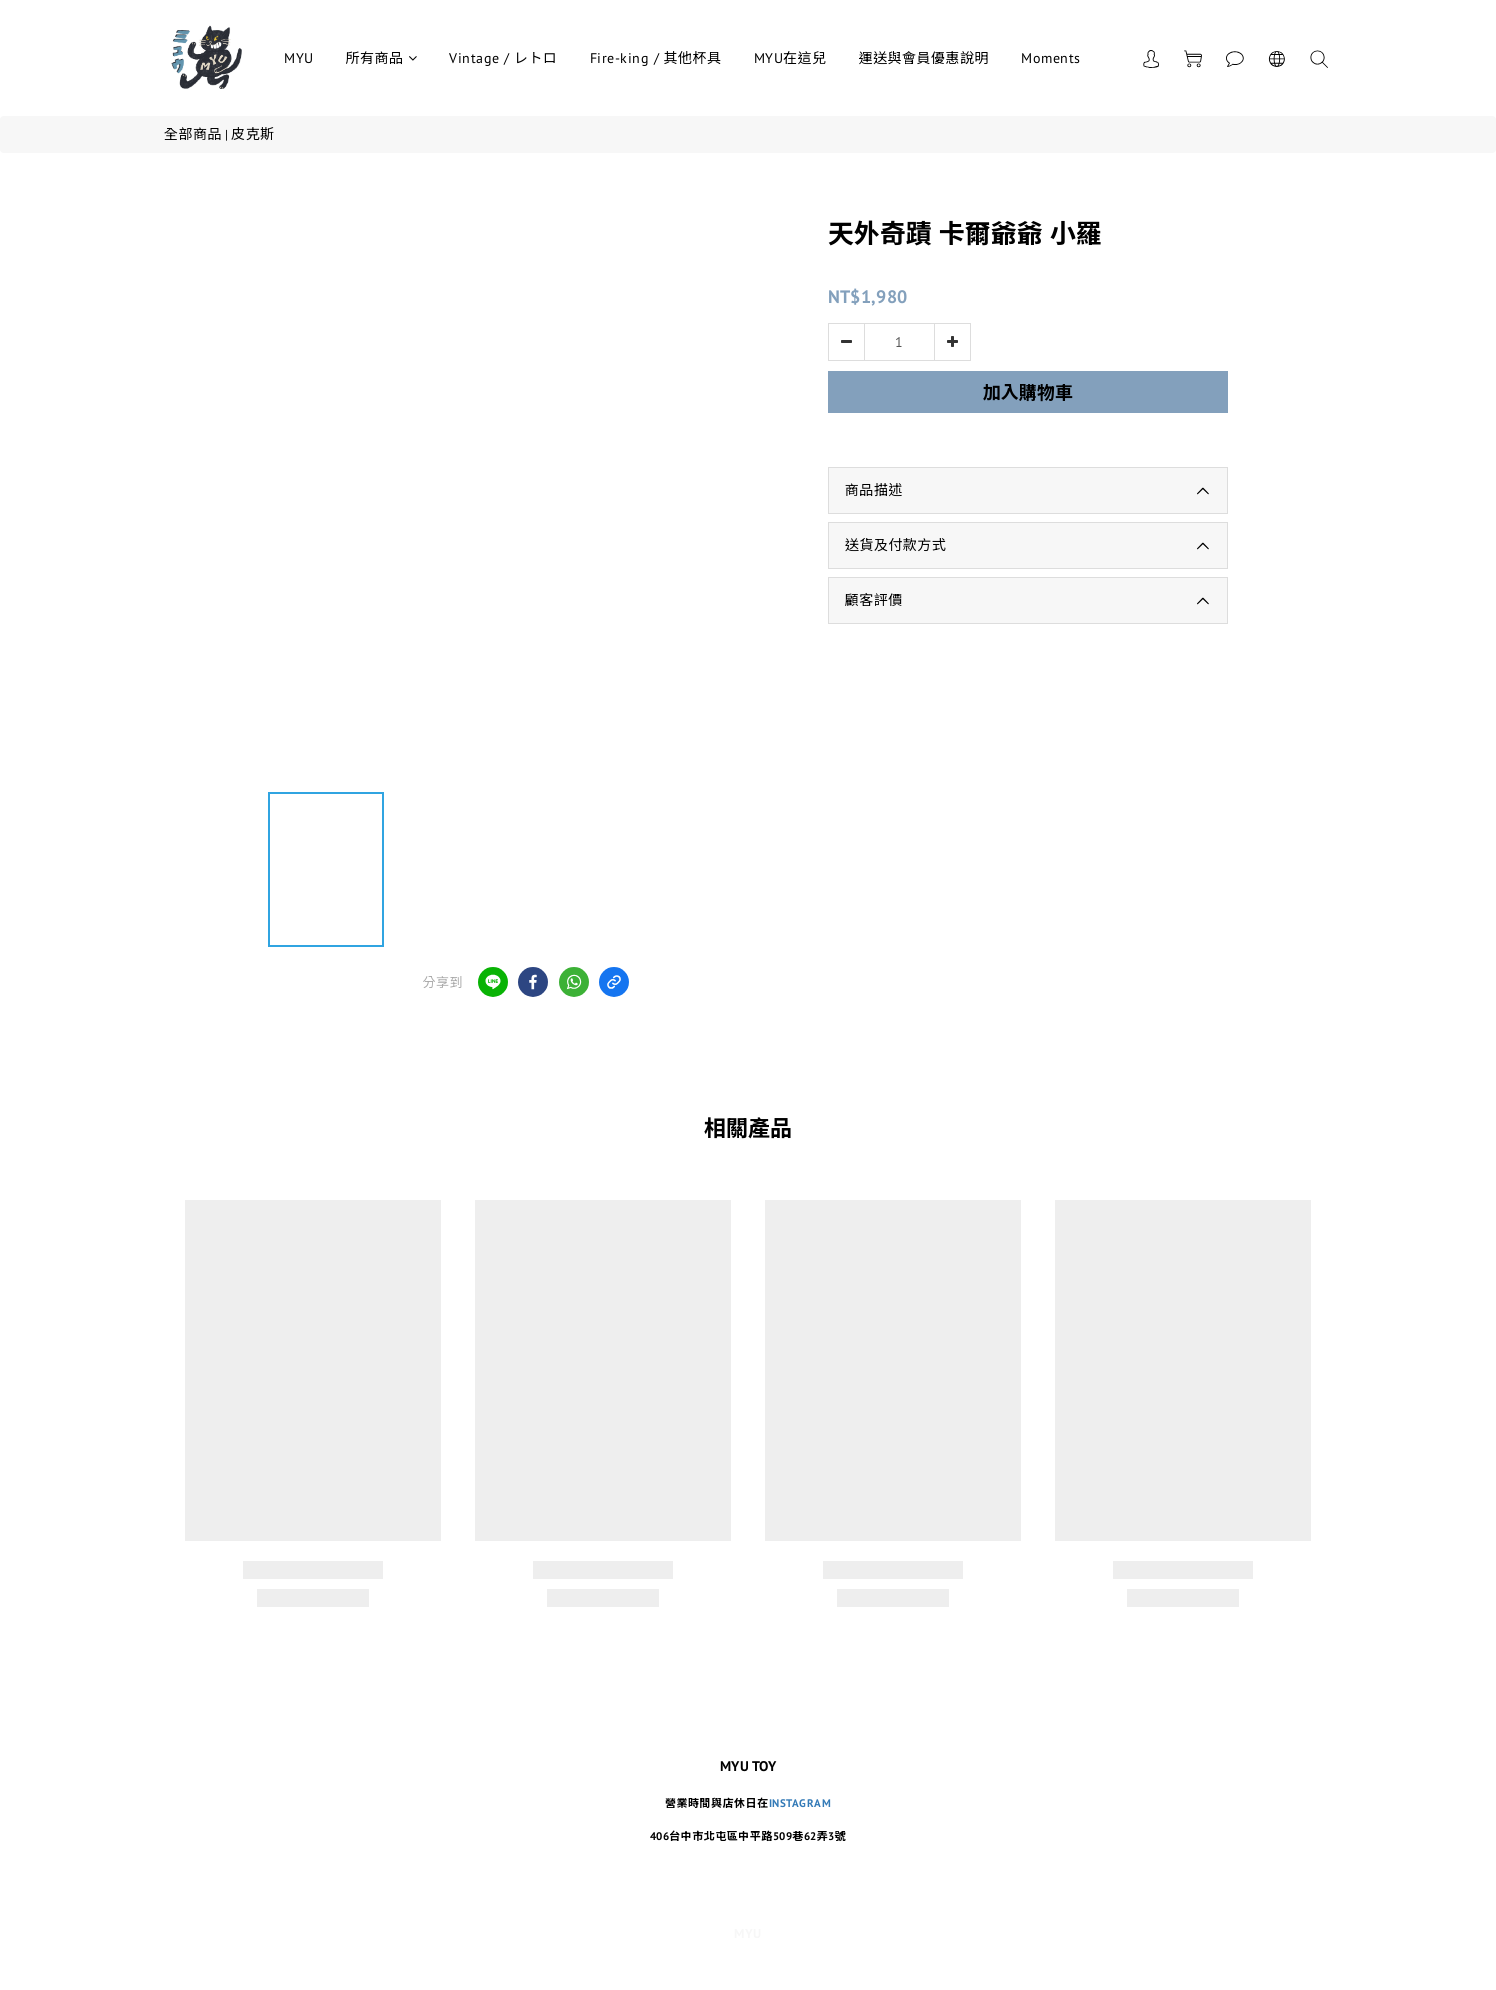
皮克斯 (253, 134)
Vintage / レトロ (503, 58)
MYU (299, 58)
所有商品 (382, 58)
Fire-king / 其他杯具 (656, 58)
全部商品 (193, 134)
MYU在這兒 (790, 58)
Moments (1051, 58)
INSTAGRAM (800, 1803)
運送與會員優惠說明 (924, 58)
